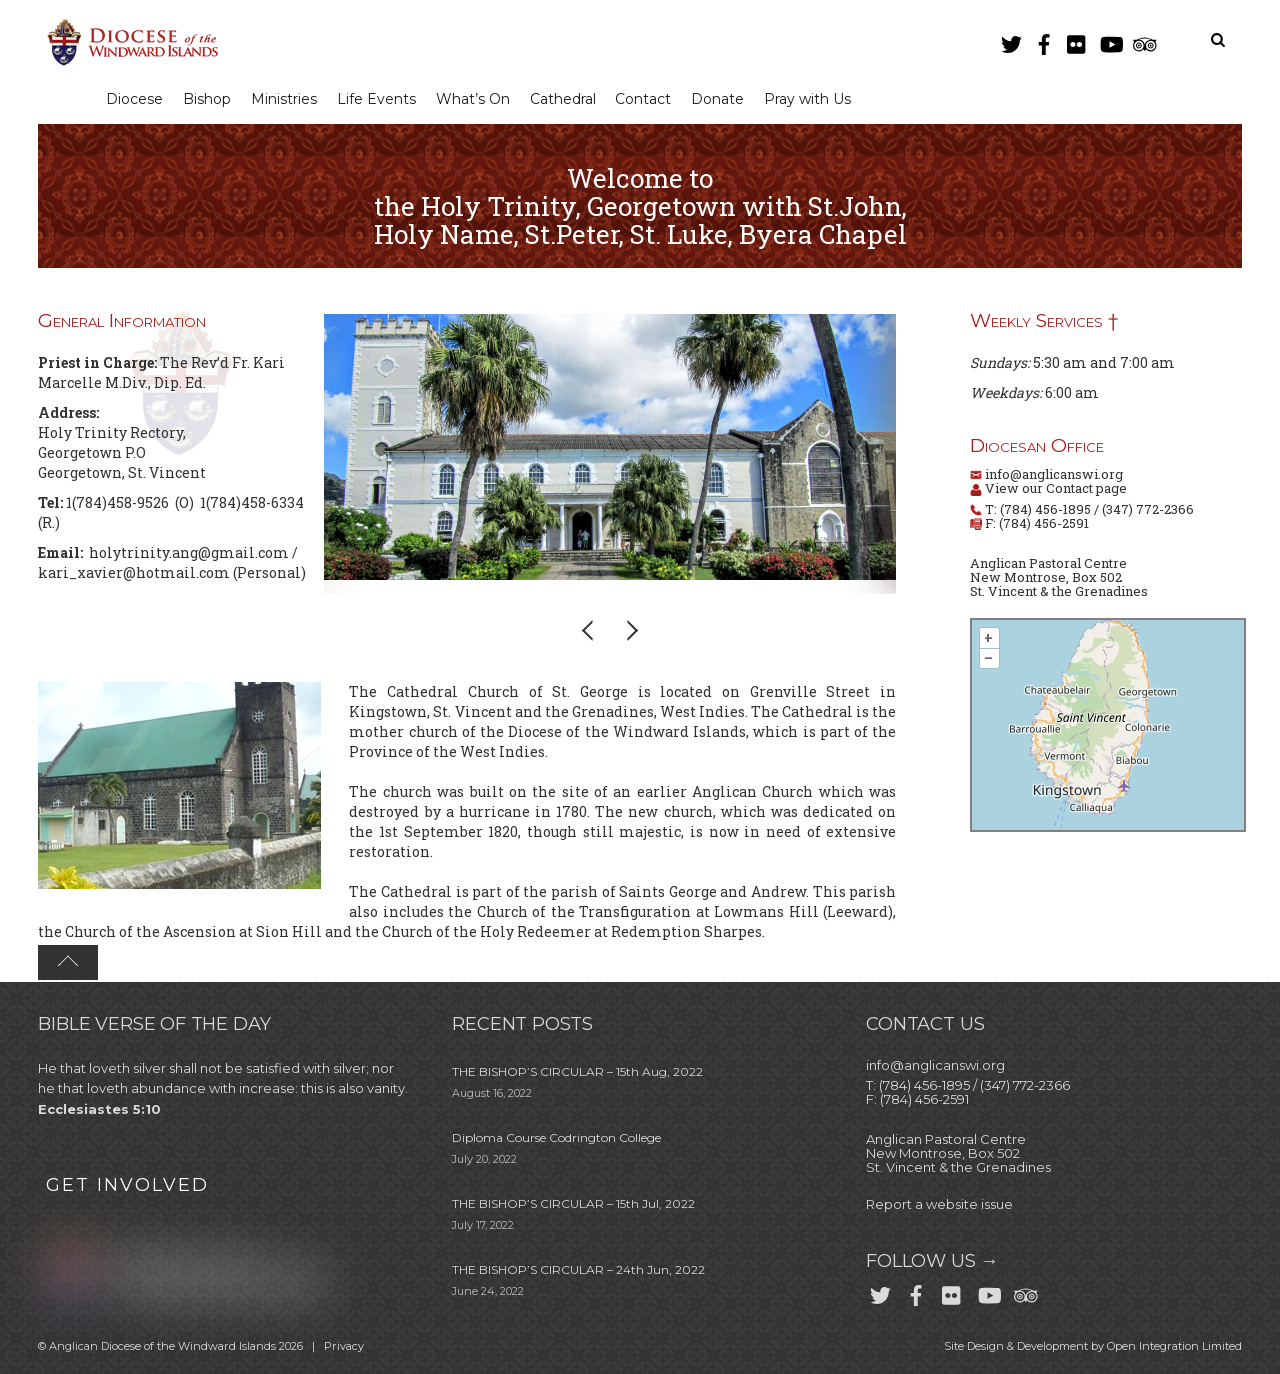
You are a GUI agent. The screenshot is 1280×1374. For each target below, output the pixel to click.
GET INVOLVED (127, 1185)
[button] (589, 631)
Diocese (135, 99)
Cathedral (572, 99)
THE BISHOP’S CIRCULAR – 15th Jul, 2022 (573, 1204)
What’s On (481, 99)
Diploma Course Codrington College (556, 1138)
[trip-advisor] (1143, 40)
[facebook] (1044, 40)
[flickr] (1077, 40)
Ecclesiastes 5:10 (99, 1110)
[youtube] (1110, 40)
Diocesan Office (1037, 446)
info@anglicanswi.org (1054, 475)
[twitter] (1011, 40)
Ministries (288, 99)
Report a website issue (939, 1205)
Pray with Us (822, 99)
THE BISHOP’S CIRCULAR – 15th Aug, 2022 (577, 1072)
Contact (655, 99)
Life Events (382, 99)
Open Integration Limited (1174, 1347)
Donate (731, 99)
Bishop (210, 99)
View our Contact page (1054, 489)
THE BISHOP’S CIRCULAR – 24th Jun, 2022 (578, 1270)
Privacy (344, 1347)
